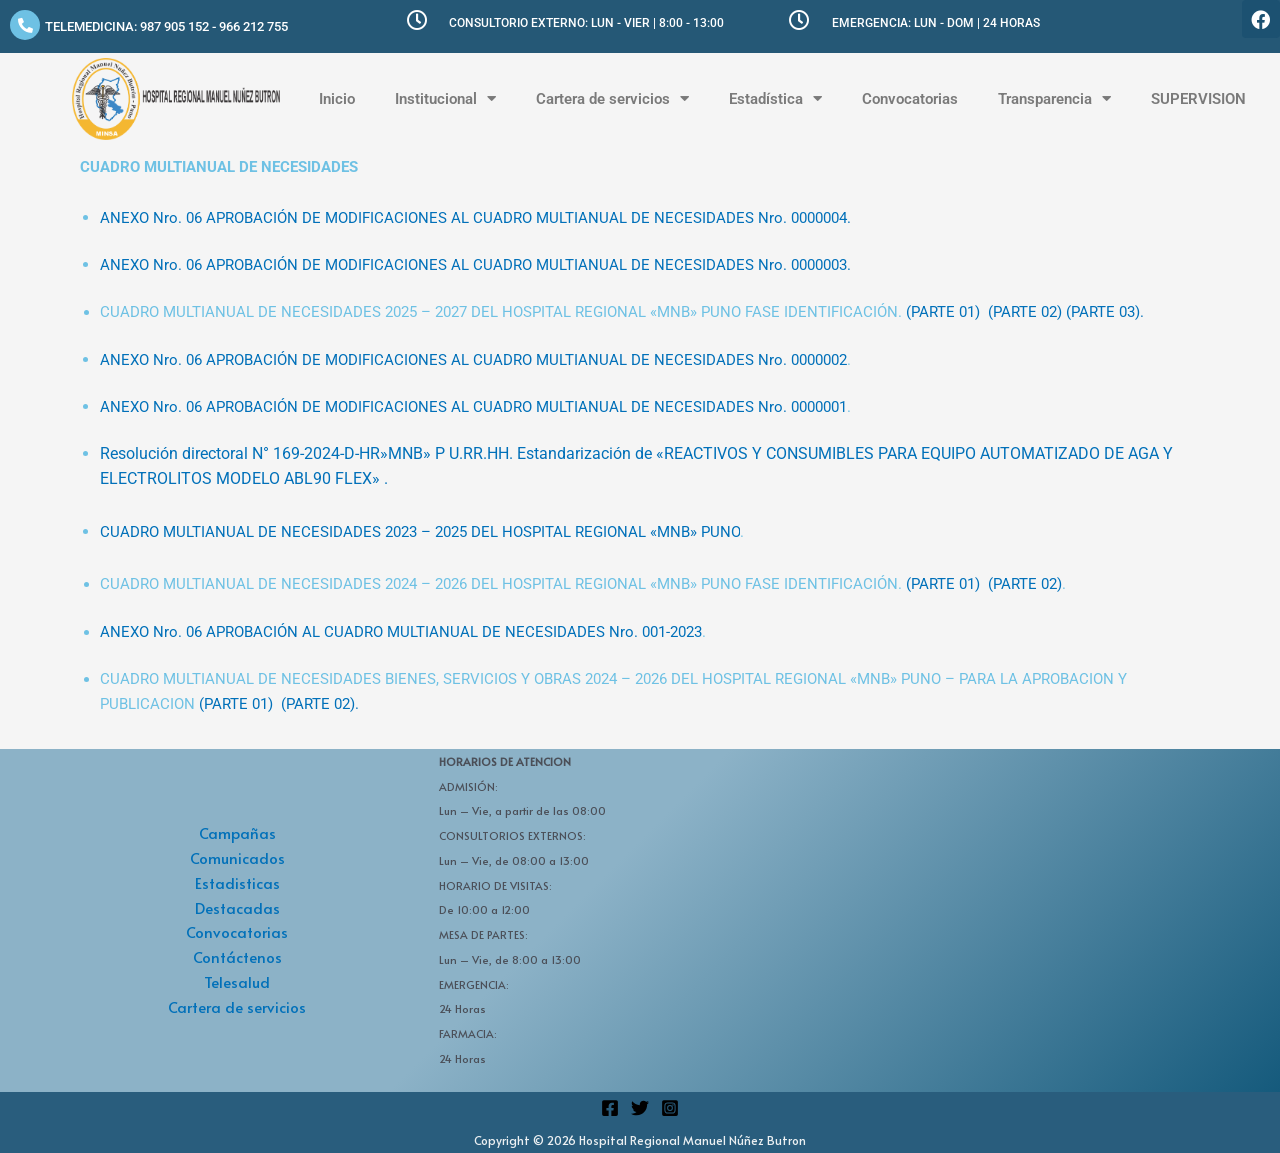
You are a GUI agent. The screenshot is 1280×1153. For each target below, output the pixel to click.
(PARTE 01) (943, 312)
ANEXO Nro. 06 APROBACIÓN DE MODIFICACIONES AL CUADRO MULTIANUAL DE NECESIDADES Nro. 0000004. (475, 218)
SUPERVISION (1198, 99)
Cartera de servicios (612, 98)
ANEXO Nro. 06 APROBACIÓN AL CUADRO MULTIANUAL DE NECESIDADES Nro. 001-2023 (401, 632)
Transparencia (1054, 98)
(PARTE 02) (1025, 312)
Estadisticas (237, 882)
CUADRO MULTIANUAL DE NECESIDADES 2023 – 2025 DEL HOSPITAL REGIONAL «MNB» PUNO (420, 532)
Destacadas (237, 907)
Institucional (445, 98)
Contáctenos (237, 956)
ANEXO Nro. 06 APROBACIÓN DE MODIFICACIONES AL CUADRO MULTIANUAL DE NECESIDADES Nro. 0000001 (473, 407)
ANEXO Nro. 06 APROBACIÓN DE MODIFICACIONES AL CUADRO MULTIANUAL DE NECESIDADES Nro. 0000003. (475, 265)
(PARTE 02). (320, 704)
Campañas (237, 832)
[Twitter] (640, 1108)
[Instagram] (670, 1108)
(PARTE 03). (1105, 312)
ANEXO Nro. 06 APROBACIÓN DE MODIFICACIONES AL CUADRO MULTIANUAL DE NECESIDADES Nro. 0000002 (473, 360)
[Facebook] (610, 1108)
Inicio (337, 99)
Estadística (775, 98)
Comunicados (237, 857)
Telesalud (237, 981)
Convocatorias (910, 99)
